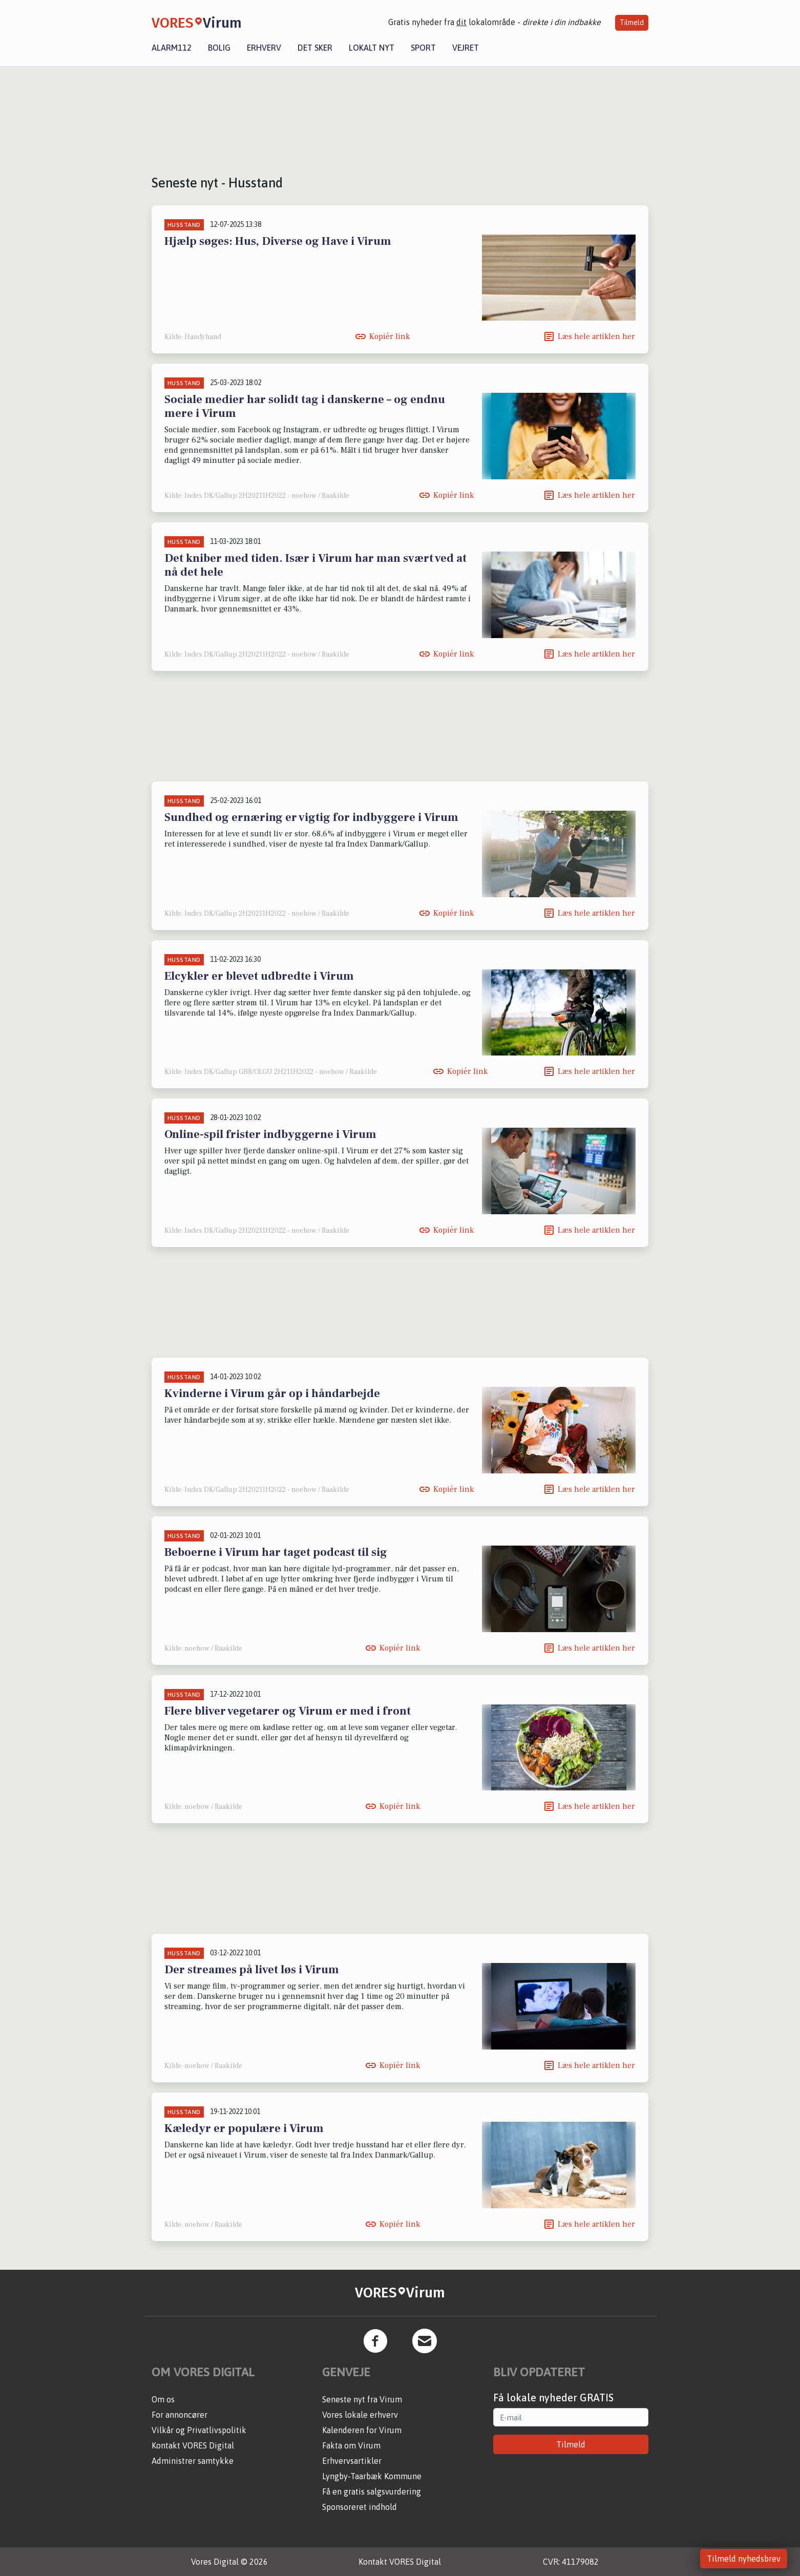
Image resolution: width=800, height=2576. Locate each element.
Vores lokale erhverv (360, 2414)
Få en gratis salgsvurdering (371, 2491)
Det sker (315, 47)
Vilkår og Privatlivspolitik (199, 2430)
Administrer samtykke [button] (193, 2460)
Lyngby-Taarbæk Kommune (372, 2476)
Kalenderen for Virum (362, 2430)
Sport (423, 47)
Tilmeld (632, 22)
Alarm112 (172, 47)
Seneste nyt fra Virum (362, 2399)
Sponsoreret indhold (359, 2506)
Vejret (465, 47)
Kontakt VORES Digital (193, 2445)
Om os (163, 2399)
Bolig (219, 47)
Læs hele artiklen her (596, 336)
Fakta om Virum (351, 2445)
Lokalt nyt (371, 47)
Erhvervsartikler (352, 2460)
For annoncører (179, 2414)
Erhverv (264, 47)
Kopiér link (389, 336)
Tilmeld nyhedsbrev (744, 2558)
